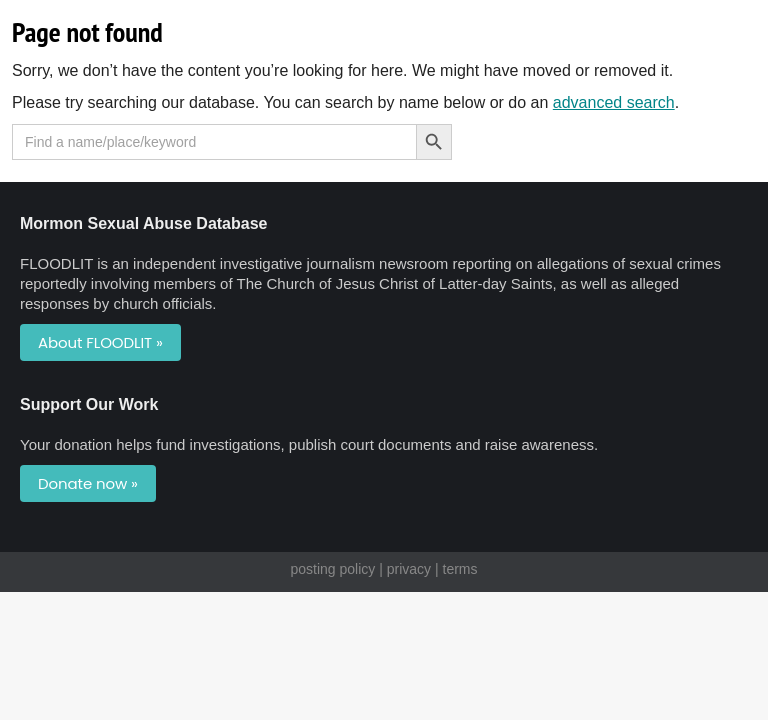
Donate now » (88, 483)
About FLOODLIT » (100, 342)
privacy (409, 569)
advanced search (614, 102)
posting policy (332, 569)
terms (460, 569)
